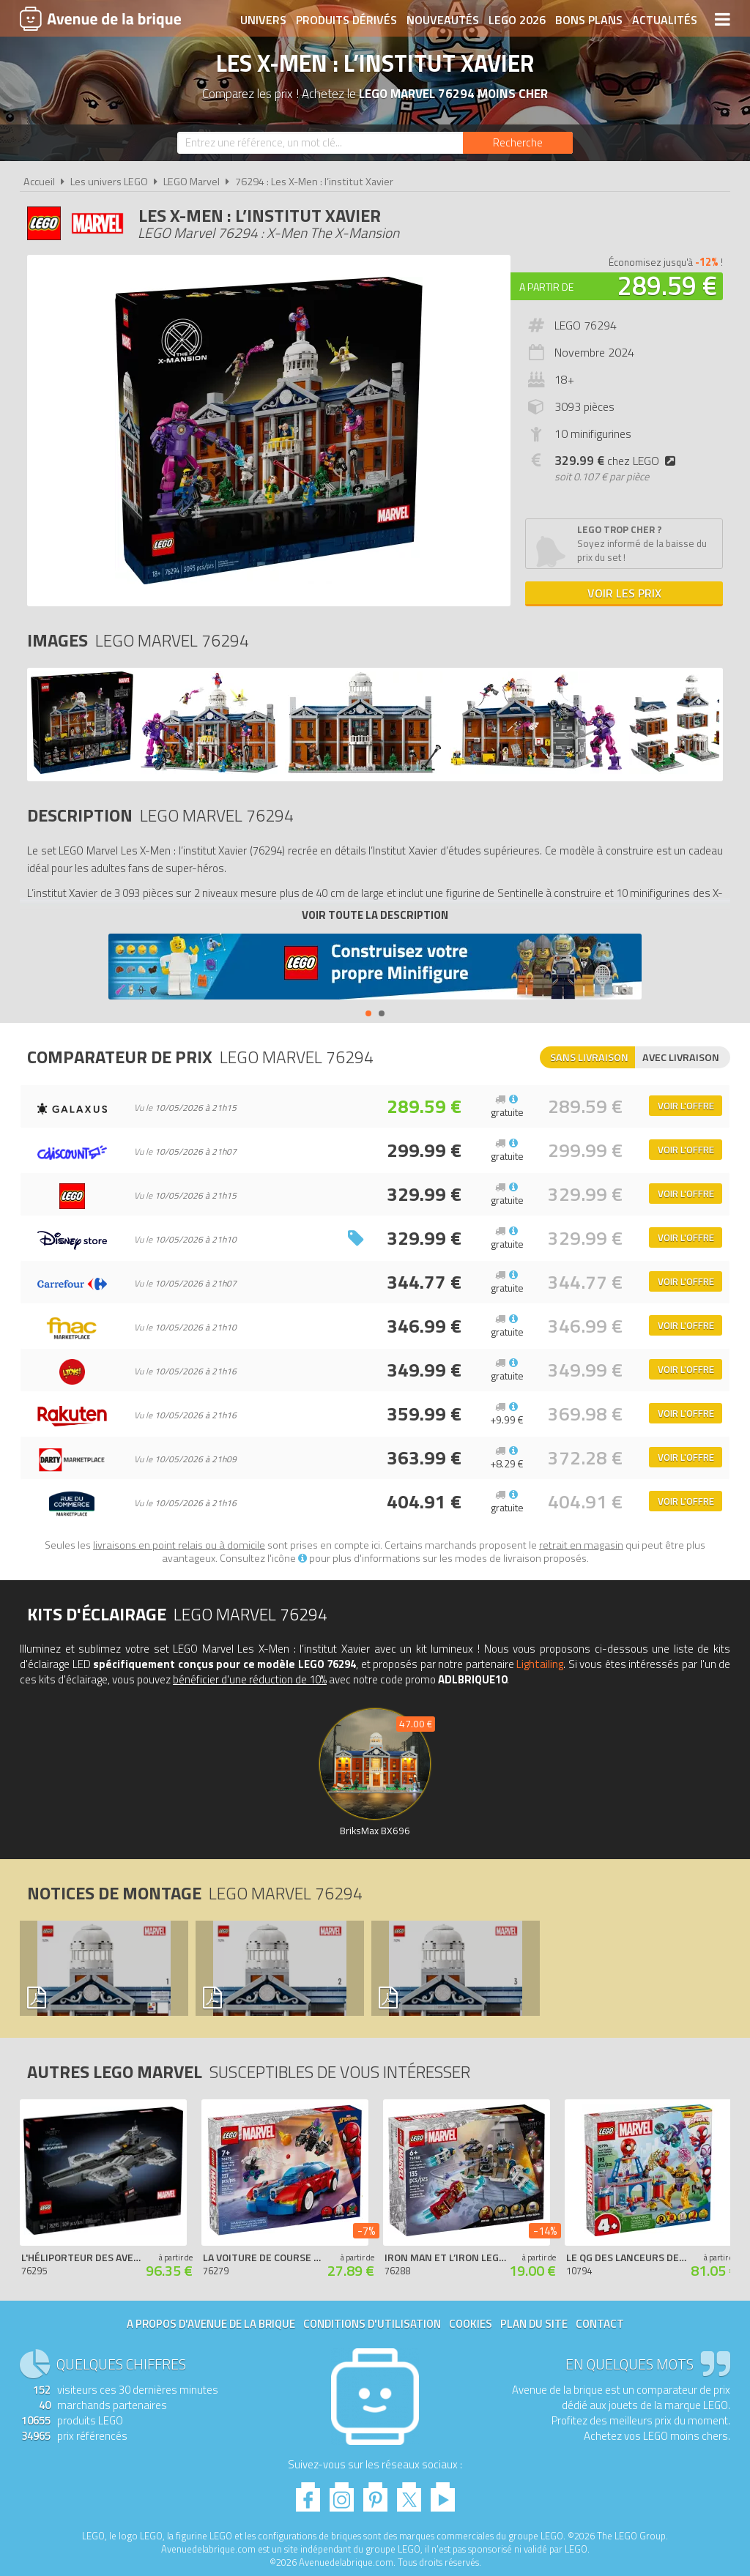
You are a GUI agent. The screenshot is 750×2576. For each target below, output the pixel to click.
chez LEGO (617, 460)
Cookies (470, 2323)
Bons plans (589, 20)
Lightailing (539, 1664)
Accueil (39, 182)
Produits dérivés (346, 20)
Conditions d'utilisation (372, 2323)
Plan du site (534, 2323)
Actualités (664, 20)
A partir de (546, 286)
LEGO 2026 (517, 20)
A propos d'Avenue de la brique (211, 2323)
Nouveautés (442, 20)
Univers (263, 20)
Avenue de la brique (100, 18)
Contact (600, 2323)
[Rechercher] (518, 143)
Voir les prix (624, 593)
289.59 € (667, 285)
